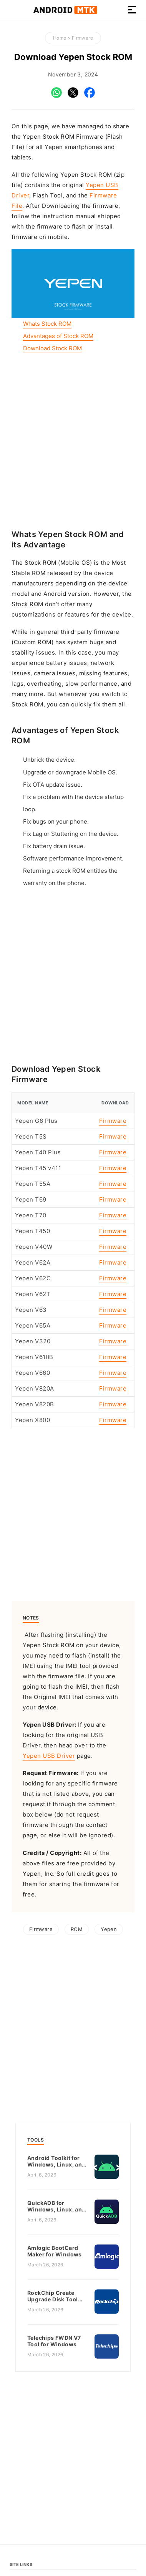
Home (59, 38)
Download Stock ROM (52, 348)
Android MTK (65, 10)
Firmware (82, 38)
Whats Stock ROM (47, 323)
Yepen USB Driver (49, 1755)
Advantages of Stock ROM (58, 336)
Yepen (109, 1929)
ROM (77, 1929)
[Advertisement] (73, 441)
